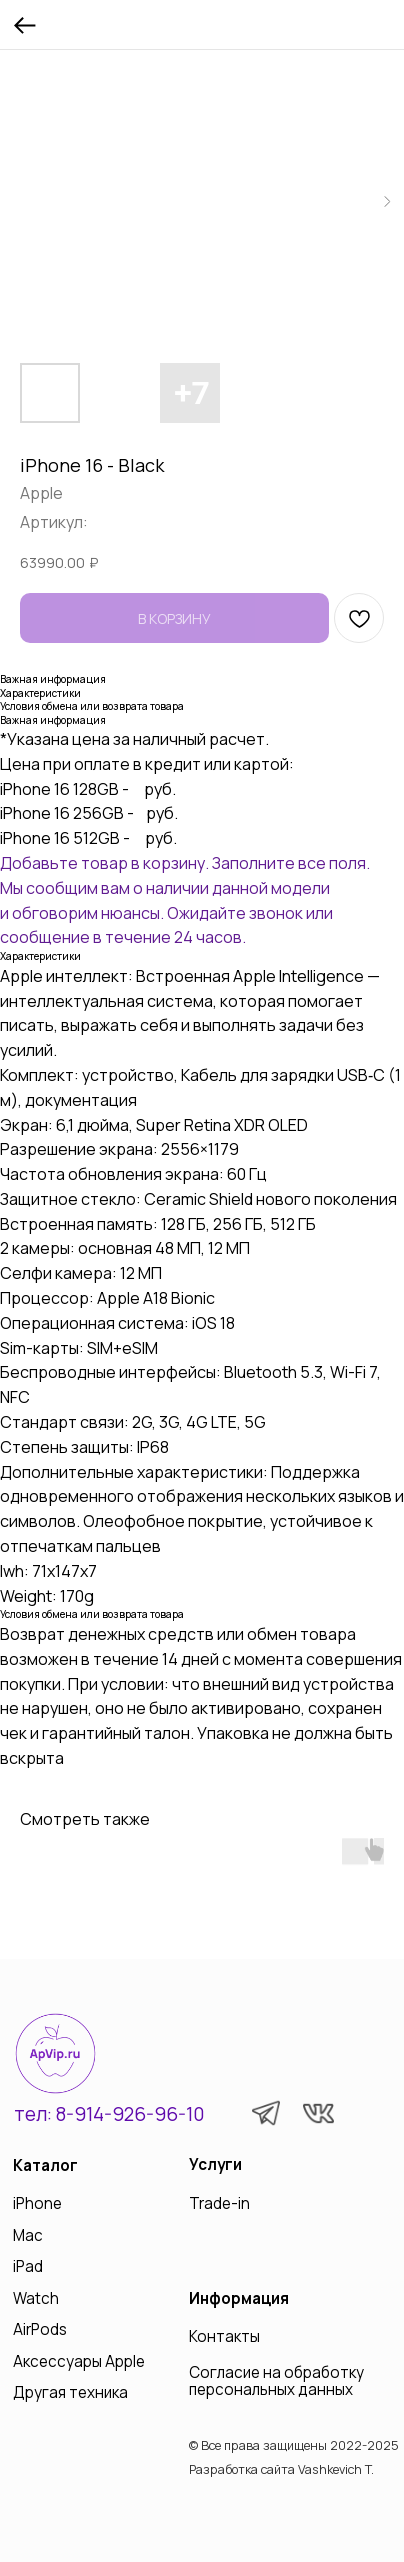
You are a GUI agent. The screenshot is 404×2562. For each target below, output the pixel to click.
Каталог (45, 2165)
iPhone (37, 2203)
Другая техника (70, 2392)
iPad (28, 2266)
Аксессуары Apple (79, 2361)
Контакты (224, 2336)
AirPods (40, 2329)
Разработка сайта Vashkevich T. (281, 2469)
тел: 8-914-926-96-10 (109, 2114)
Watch (36, 2298)
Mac (28, 2235)
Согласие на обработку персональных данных (276, 2381)
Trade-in (219, 2203)
